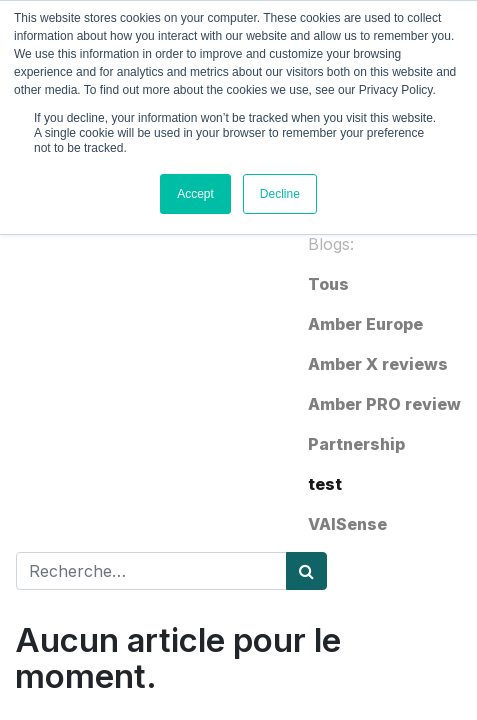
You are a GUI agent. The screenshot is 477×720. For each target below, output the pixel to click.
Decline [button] (280, 194)
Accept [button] (195, 194)
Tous (328, 284)
